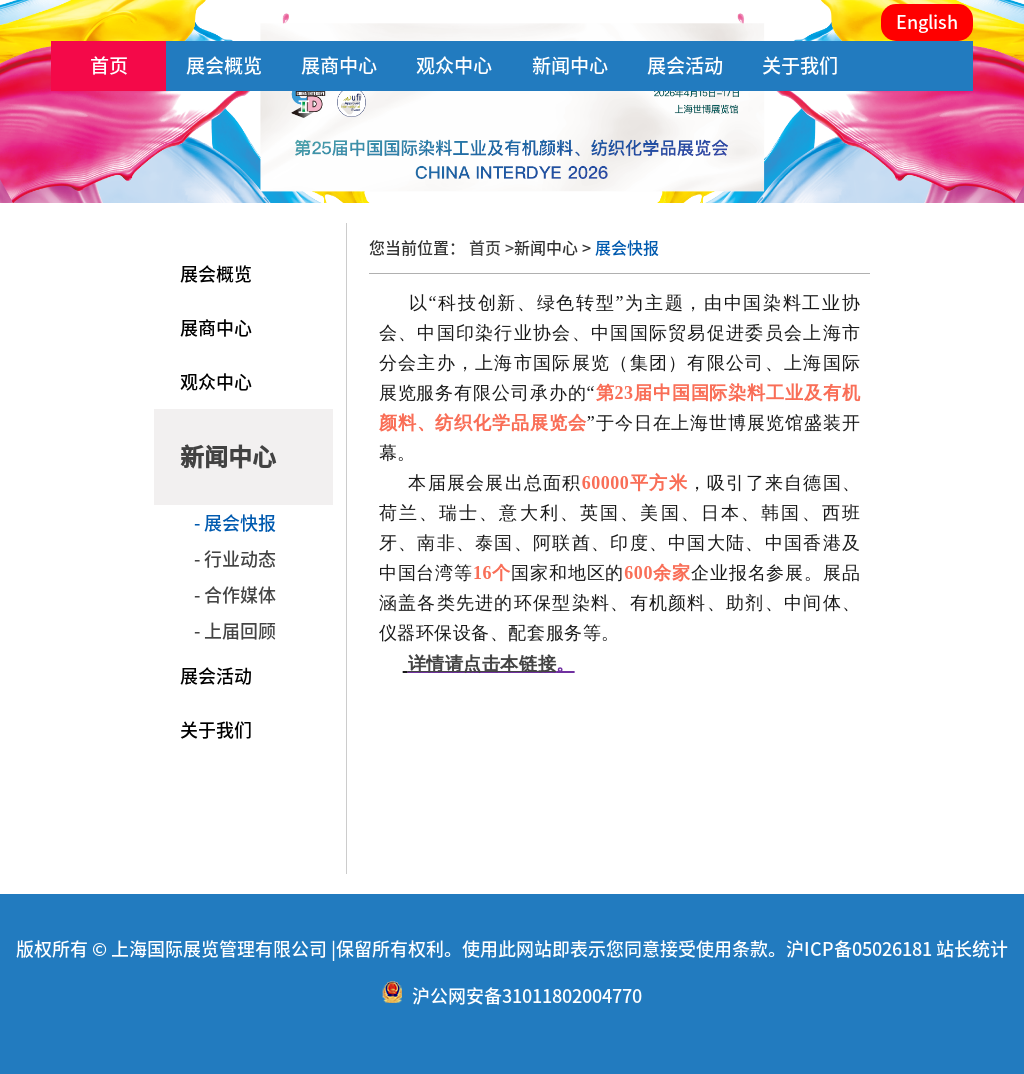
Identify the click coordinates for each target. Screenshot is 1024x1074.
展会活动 (685, 65)
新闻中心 (570, 65)
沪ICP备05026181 (859, 949)
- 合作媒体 (235, 595)
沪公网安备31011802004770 (527, 996)
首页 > (491, 248)
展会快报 (625, 248)
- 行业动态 (235, 559)
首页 (109, 65)
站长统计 (972, 949)
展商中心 (339, 65)
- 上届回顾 (235, 631)
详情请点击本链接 (482, 664)
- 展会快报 (235, 523)
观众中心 (454, 65)
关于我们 (800, 65)
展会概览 (224, 65)
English (927, 22)
